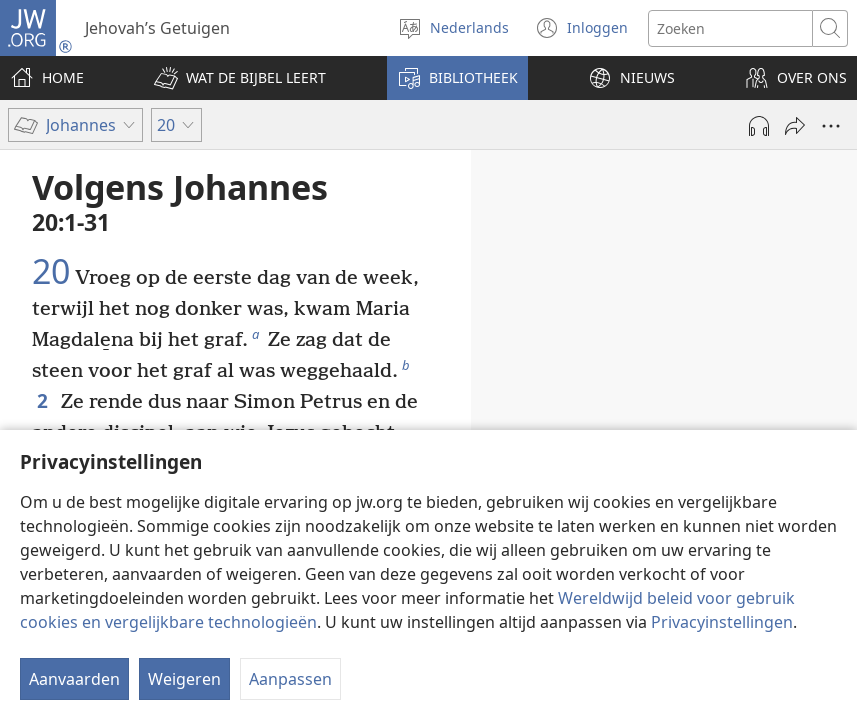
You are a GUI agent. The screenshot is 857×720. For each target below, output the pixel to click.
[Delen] (795, 126)
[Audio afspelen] (759, 126)
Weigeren (184, 679)
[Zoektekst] (730, 28)
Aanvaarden (74, 679)
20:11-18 (692, 390)
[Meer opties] (831, 126)
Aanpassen (290, 679)
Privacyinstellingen (722, 622)
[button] (240, 78)
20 (51, 272)
